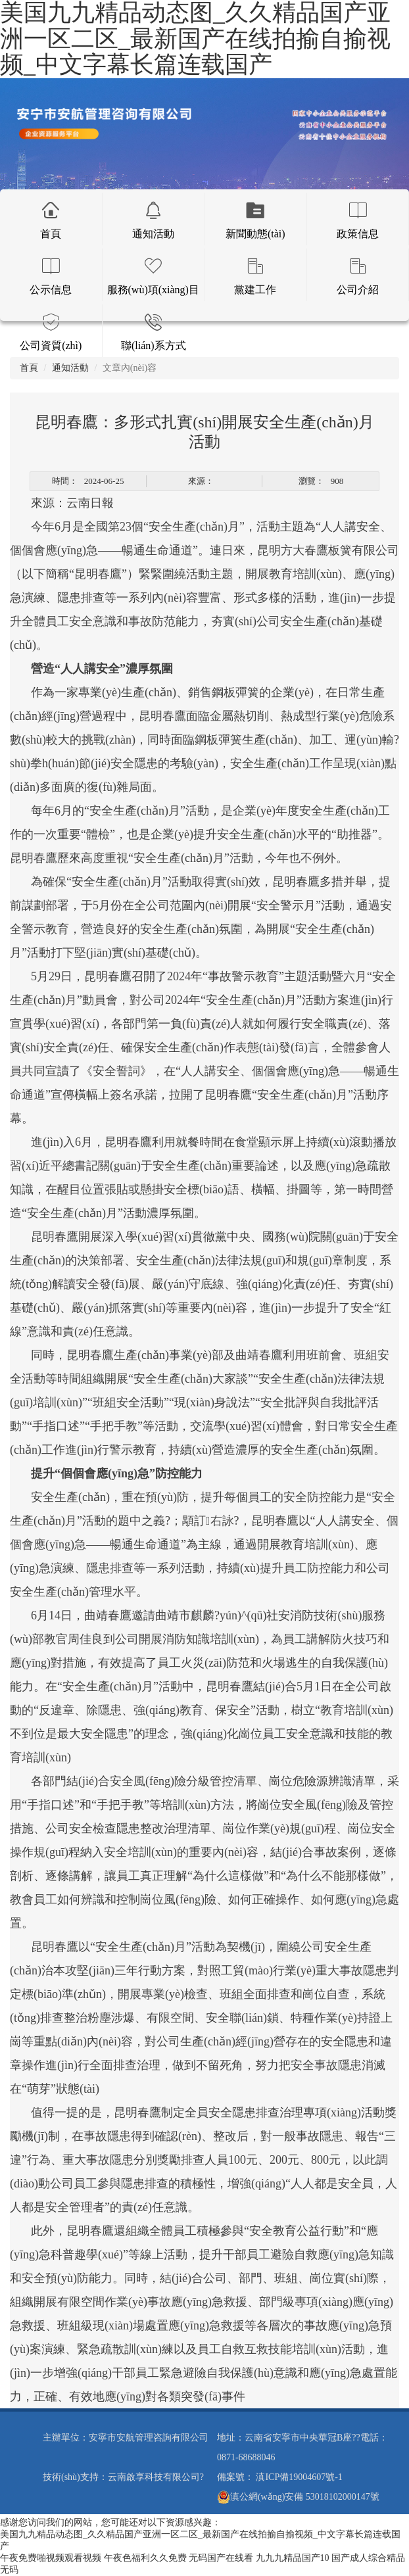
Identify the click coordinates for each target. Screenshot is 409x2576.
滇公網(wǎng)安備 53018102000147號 (298, 2497)
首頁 (29, 368)
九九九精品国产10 (292, 2558)
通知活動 (70, 368)
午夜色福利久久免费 (145, 2558)
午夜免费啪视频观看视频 (50, 2558)
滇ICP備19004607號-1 (299, 2477)
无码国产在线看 (221, 2558)
